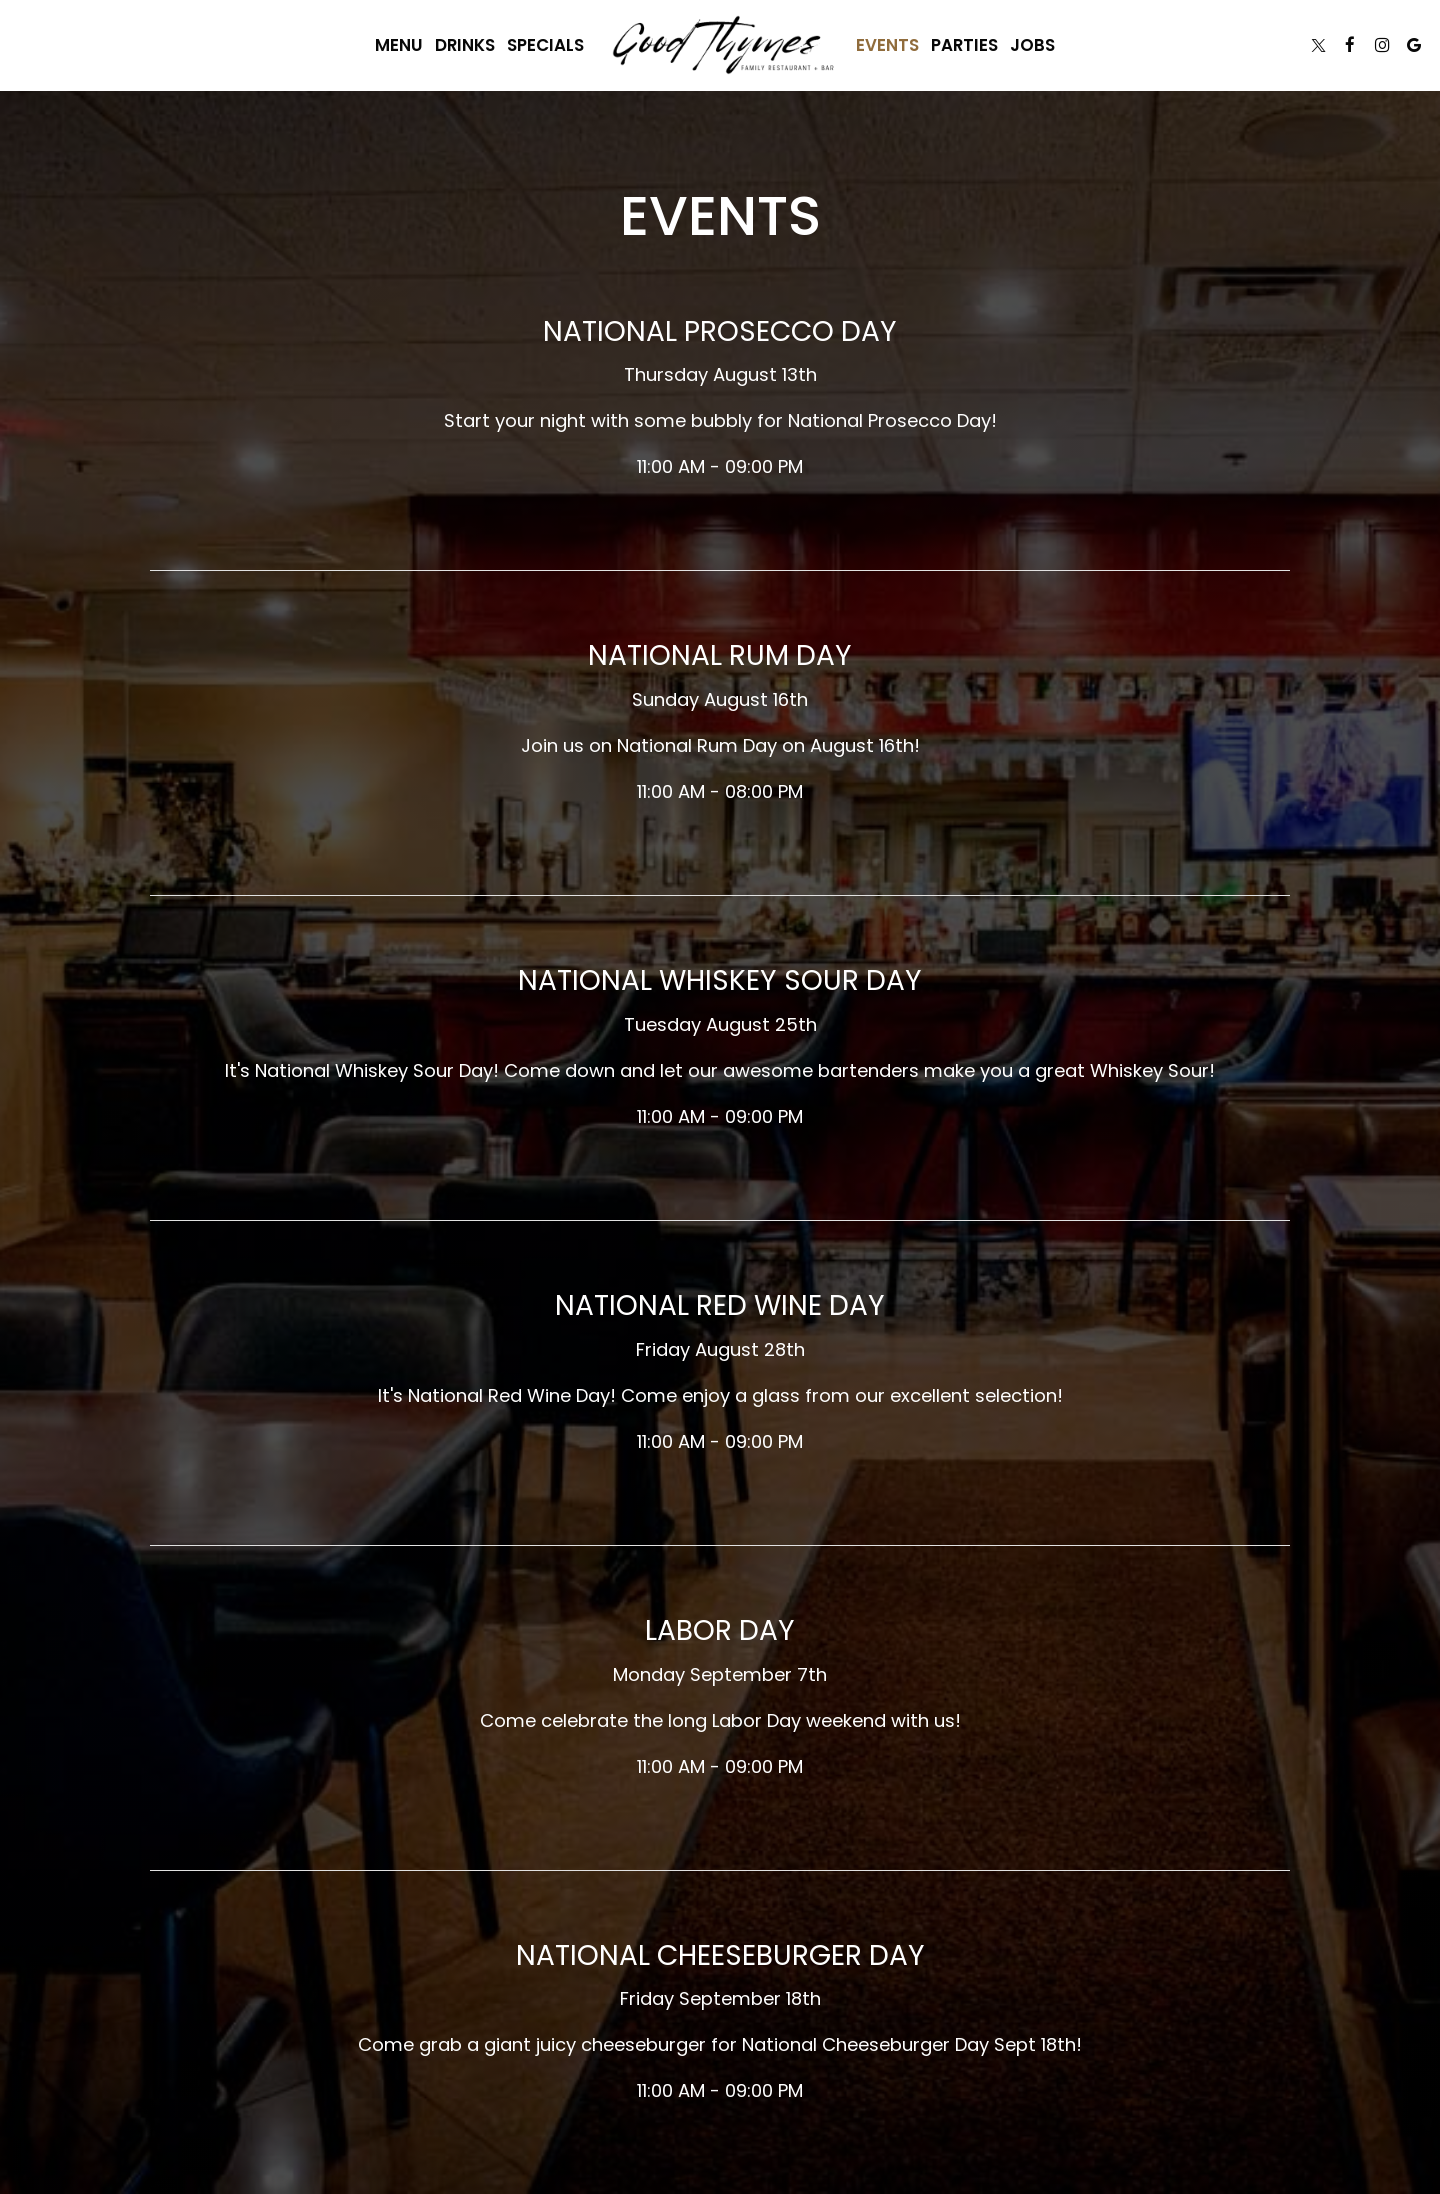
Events (887, 45)
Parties (964, 45)
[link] (720, 45)
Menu (399, 45)
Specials (545, 45)
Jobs (1032, 45)
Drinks (465, 45)
